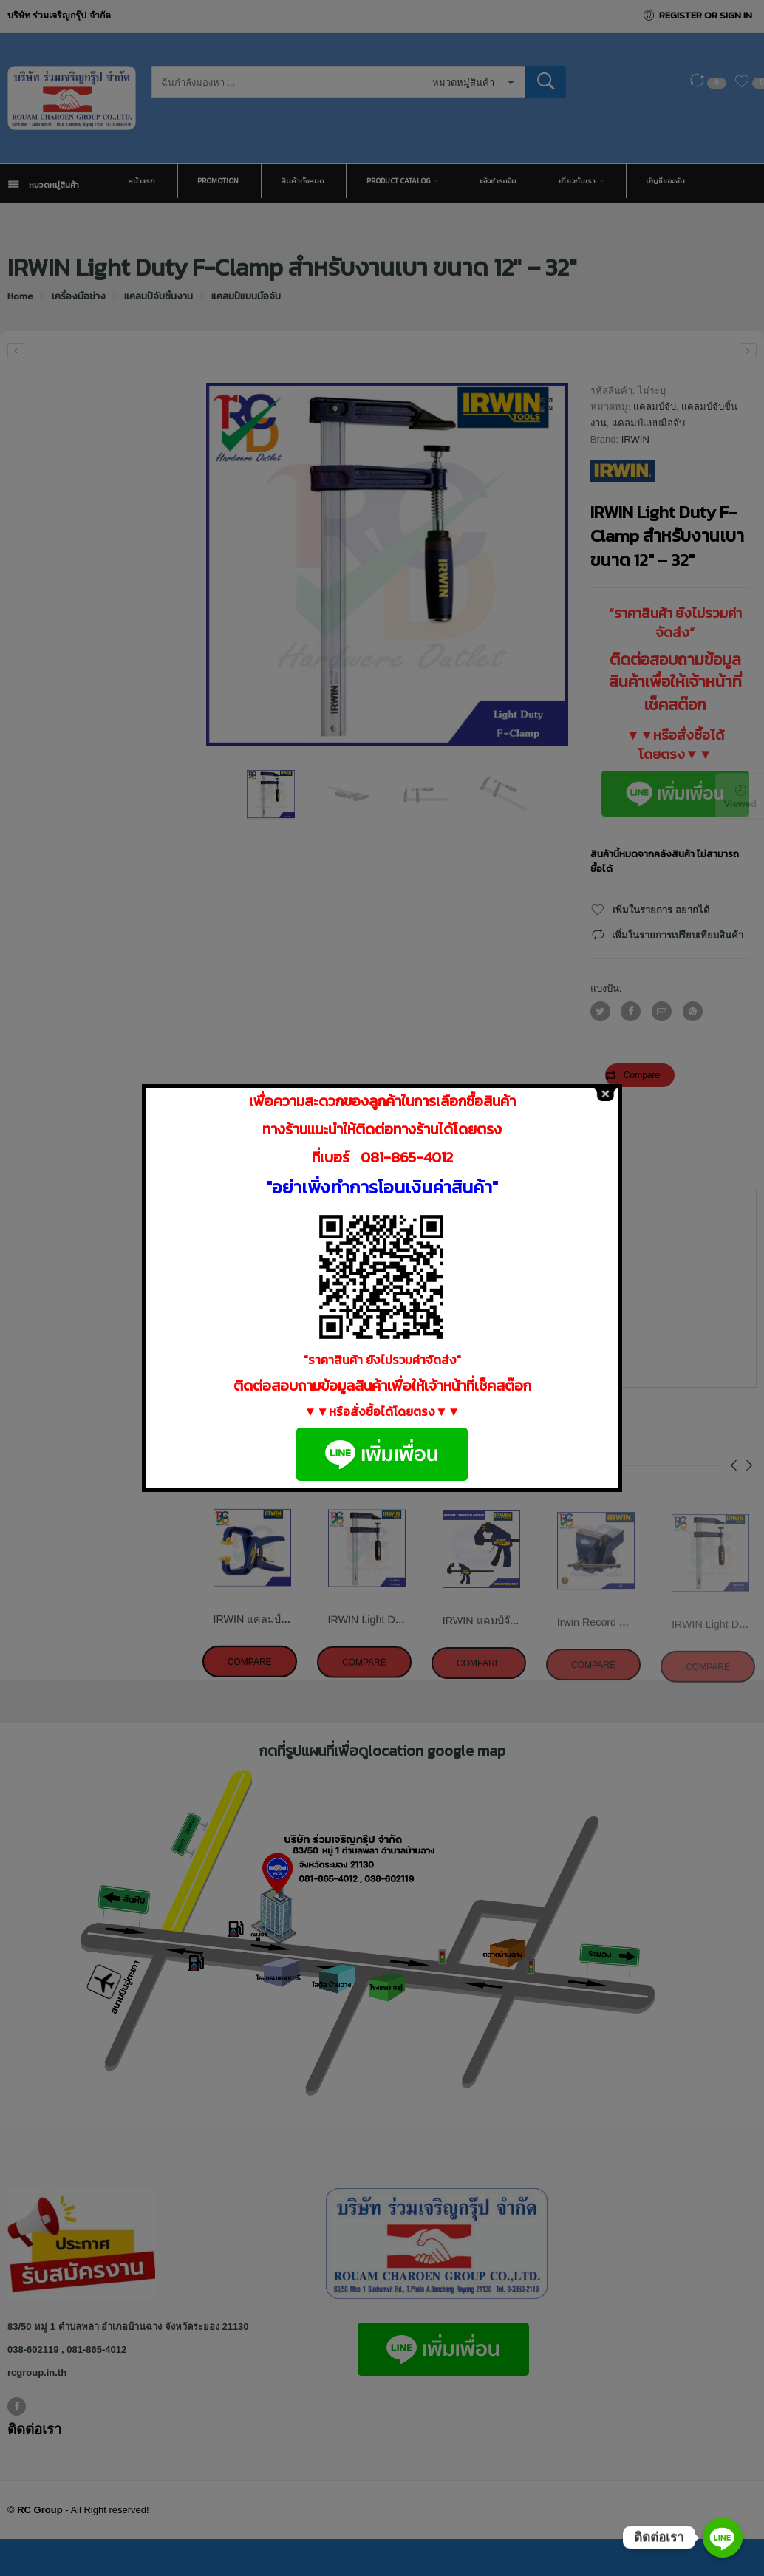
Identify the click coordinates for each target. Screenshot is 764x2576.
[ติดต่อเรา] (723, 2538)
